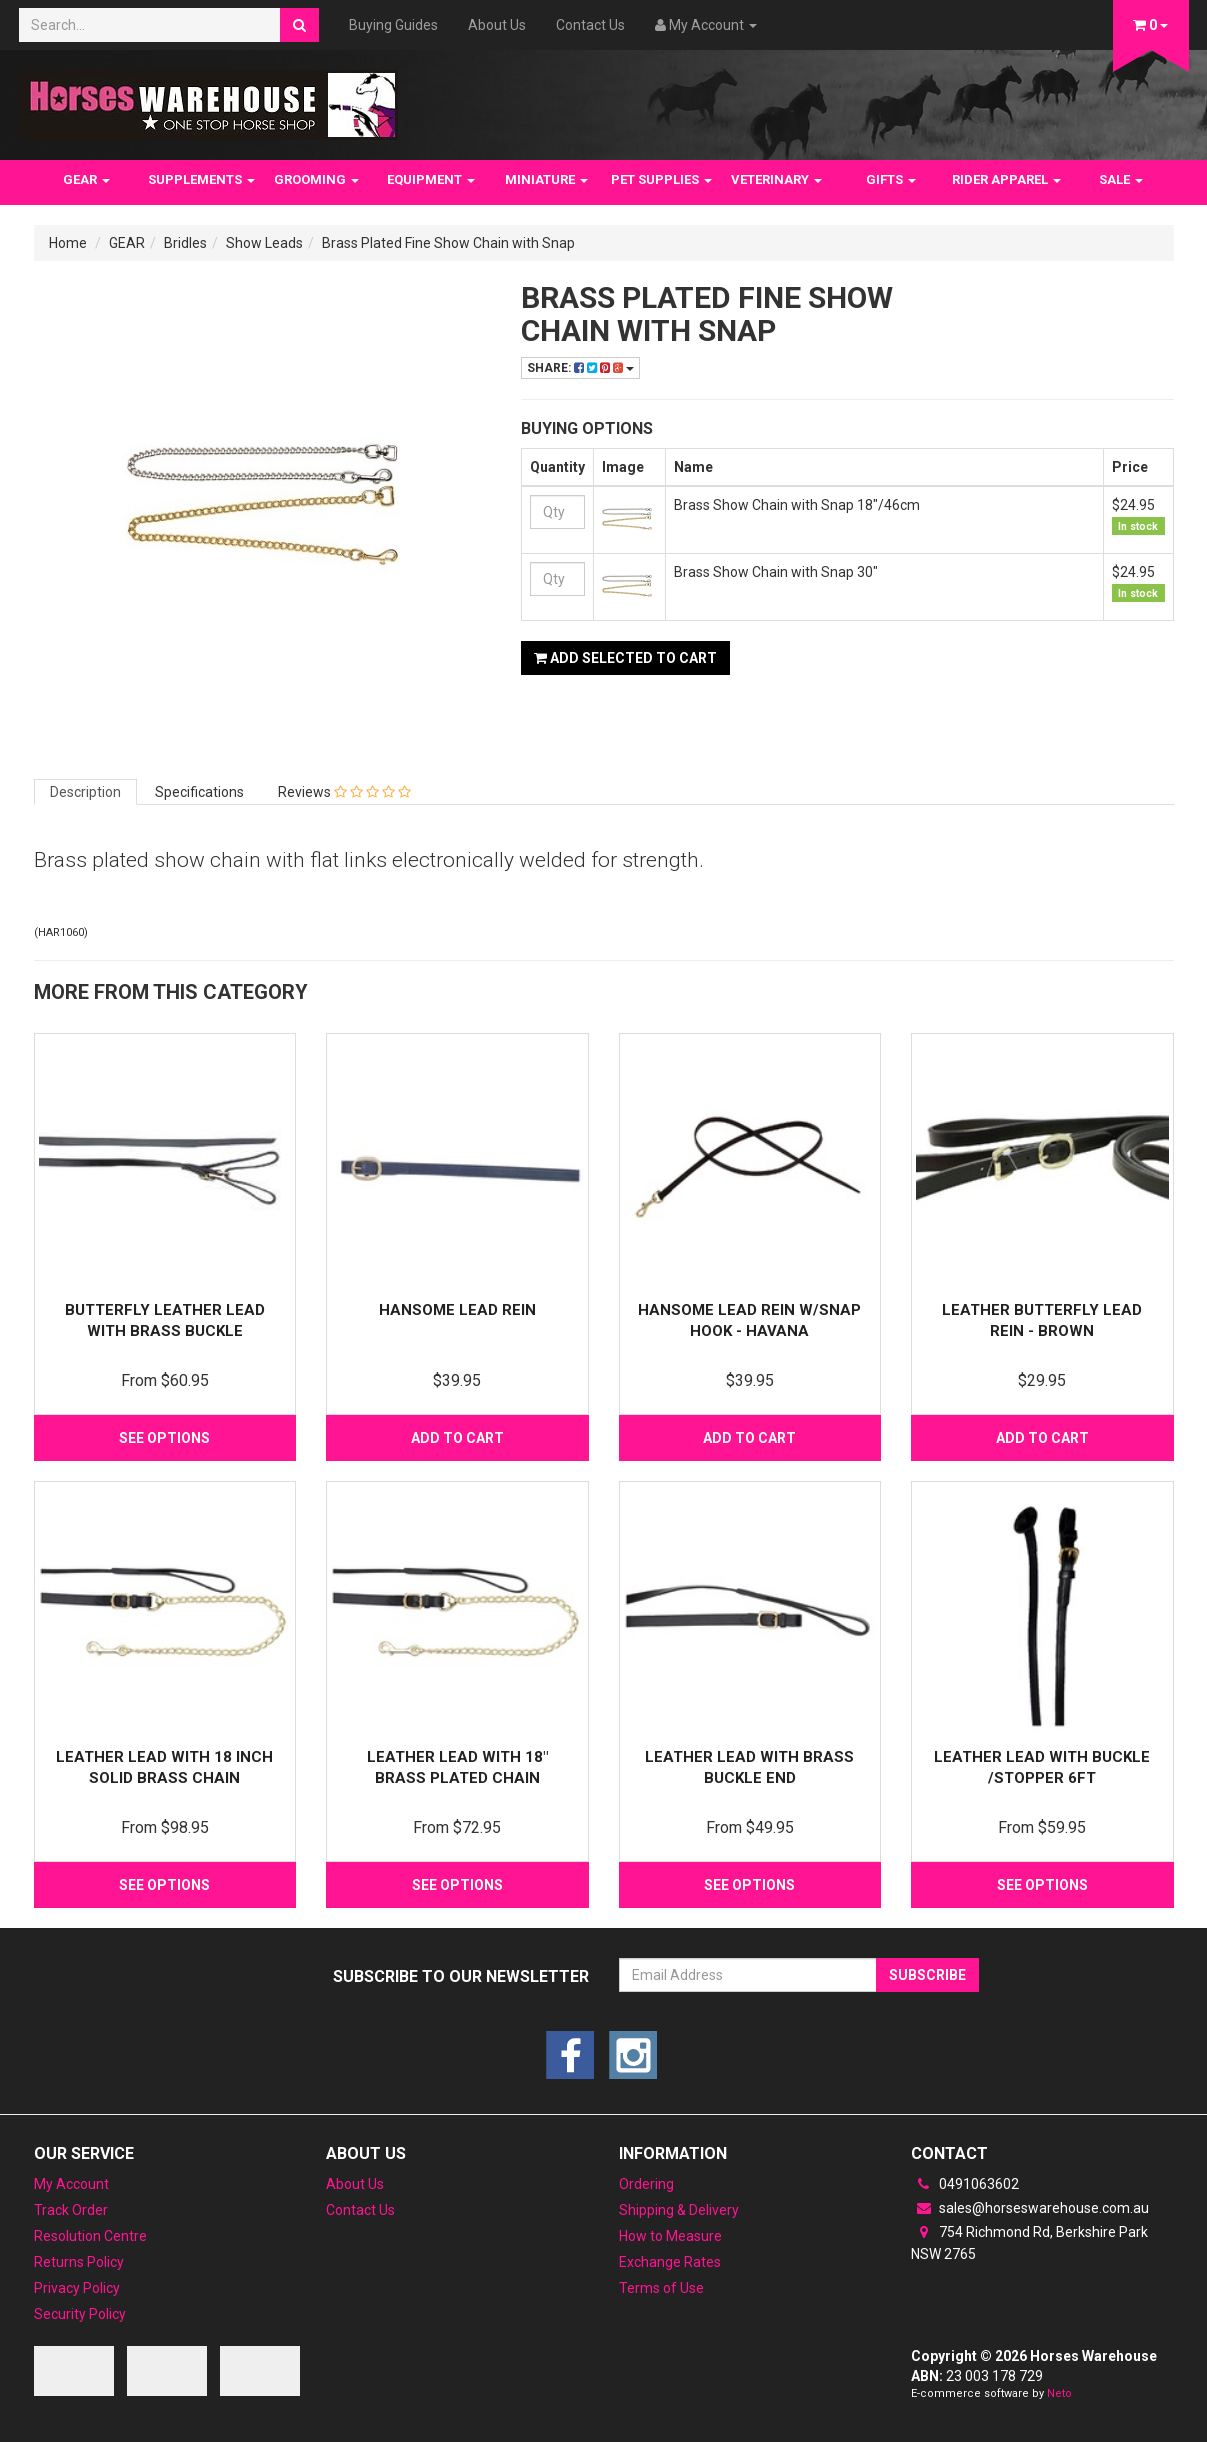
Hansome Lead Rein (457, 1310)
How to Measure (670, 2236)
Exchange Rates (670, 2262)
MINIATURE (546, 179)
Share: (580, 368)
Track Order (71, 2210)
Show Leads (264, 243)
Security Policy (80, 2314)
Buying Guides (393, 25)
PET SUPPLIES (661, 179)
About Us (497, 25)
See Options (164, 1438)
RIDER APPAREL (1006, 179)
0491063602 (965, 2184)
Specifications (199, 792)
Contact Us (590, 25)
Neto (1059, 2393)
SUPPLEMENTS (201, 179)
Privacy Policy (77, 2288)
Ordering (646, 2184)
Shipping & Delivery (679, 2210)
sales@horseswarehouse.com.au (1030, 2208)
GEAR (86, 179)
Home (68, 243)
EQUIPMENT (431, 179)
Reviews (344, 792)
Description (85, 792)
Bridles (185, 243)
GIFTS (891, 179)
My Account (71, 2184)
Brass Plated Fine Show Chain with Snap (448, 243)
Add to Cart (457, 1438)
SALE (1121, 179)
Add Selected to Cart (625, 658)
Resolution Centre (90, 2236)
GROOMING (316, 179)
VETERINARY (776, 179)
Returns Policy (79, 2262)
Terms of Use (661, 2288)
